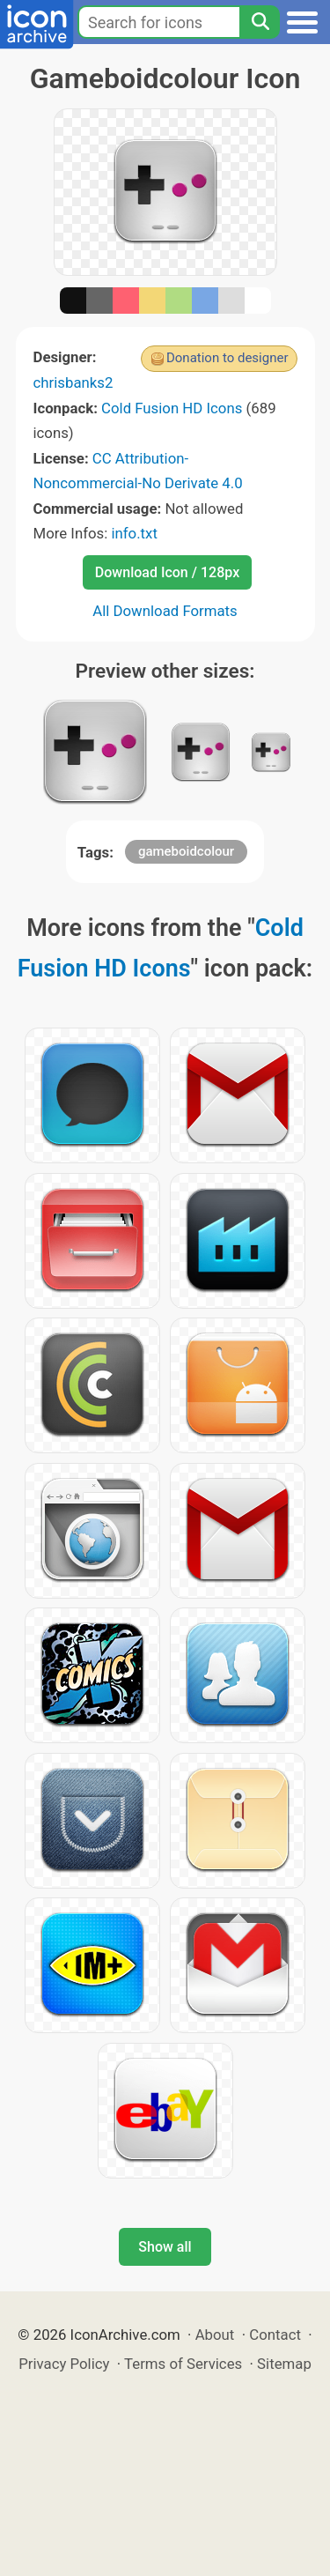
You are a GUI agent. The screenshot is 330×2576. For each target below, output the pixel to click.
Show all (164, 2246)
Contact (275, 2334)
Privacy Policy (63, 2363)
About (215, 2334)
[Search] (259, 22)
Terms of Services (183, 2363)
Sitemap (284, 2363)
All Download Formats (165, 611)
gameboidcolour (186, 851)
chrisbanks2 (73, 382)
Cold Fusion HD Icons (171, 408)
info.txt (134, 533)
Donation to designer (227, 358)
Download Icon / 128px (167, 572)
